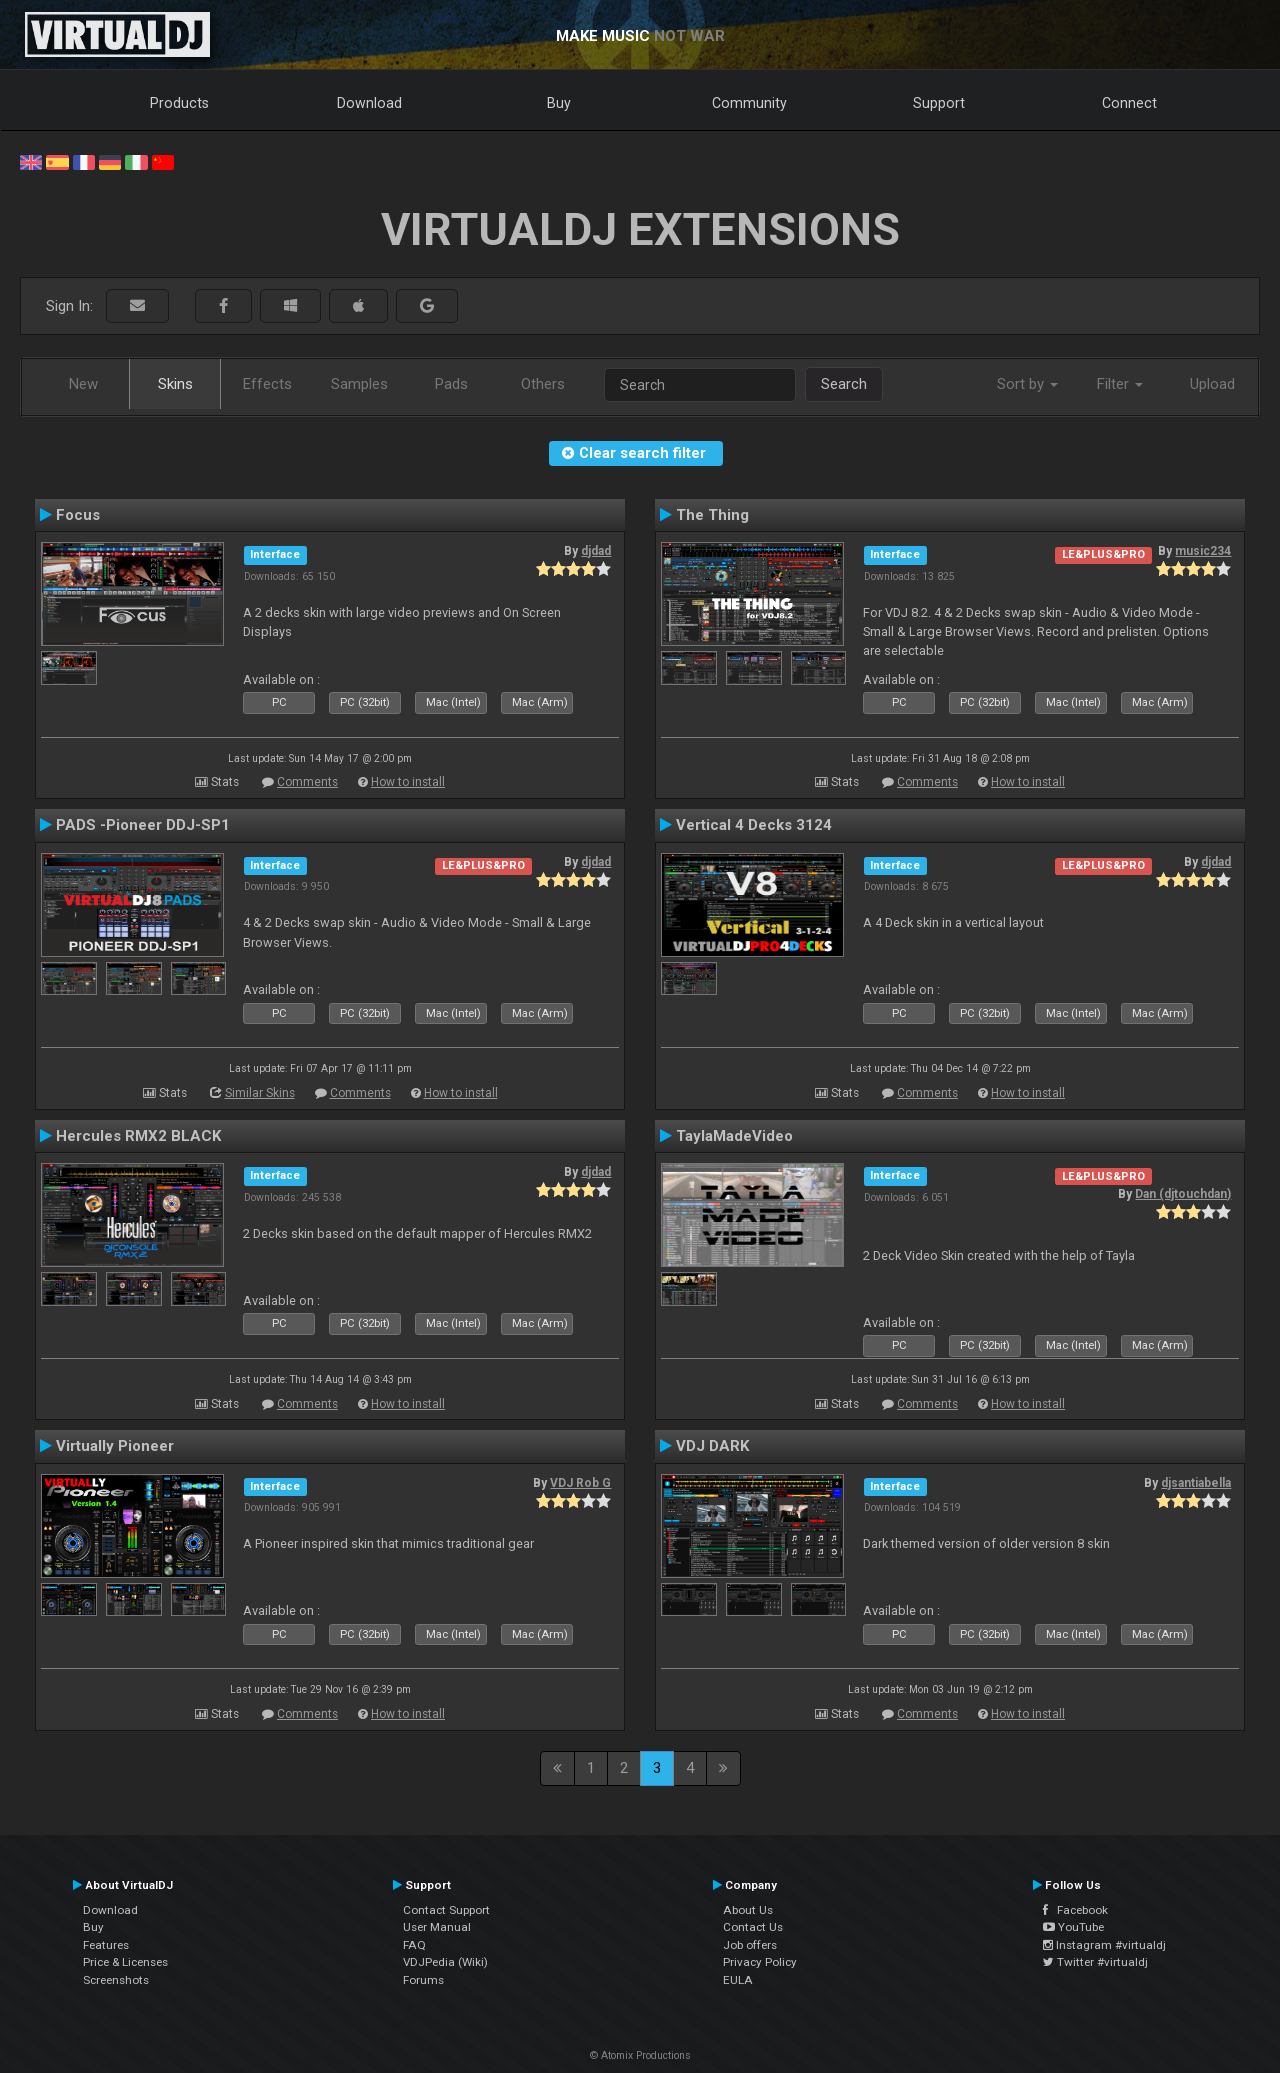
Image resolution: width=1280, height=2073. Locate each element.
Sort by (1027, 384)
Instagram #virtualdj (1104, 1945)
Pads (451, 384)
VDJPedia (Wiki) (445, 1962)
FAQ (414, 1945)
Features (106, 1945)
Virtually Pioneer (115, 1446)
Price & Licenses (125, 1962)
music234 (1203, 551)
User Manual (437, 1927)
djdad (596, 551)
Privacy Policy (760, 1962)
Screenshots (116, 1980)
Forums (423, 1980)
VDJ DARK (713, 1446)
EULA (738, 1980)
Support (939, 103)
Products (179, 103)
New (83, 384)
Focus (78, 515)
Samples (359, 384)
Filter (1120, 384)
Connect (1129, 103)
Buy (559, 103)
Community (749, 103)
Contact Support (446, 1910)
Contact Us (753, 1927)
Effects (267, 384)
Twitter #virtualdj (1095, 1962)
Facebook (1075, 1910)
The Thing (712, 515)
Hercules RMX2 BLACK (139, 1136)
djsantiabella (1196, 1483)
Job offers (750, 1945)
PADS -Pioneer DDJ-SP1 (143, 825)
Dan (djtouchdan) (1183, 1194)
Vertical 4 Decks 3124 (754, 825)
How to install (408, 782)
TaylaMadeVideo (734, 1136)
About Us (748, 1910)
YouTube (1073, 1927)
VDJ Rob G (580, 1483)
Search (844, 384)
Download (369, 103)
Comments (307, 782)
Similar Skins (260, 1093)
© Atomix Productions (640, 2055)
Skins (175, 384)
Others (543, 384)
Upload (1212, 384)
